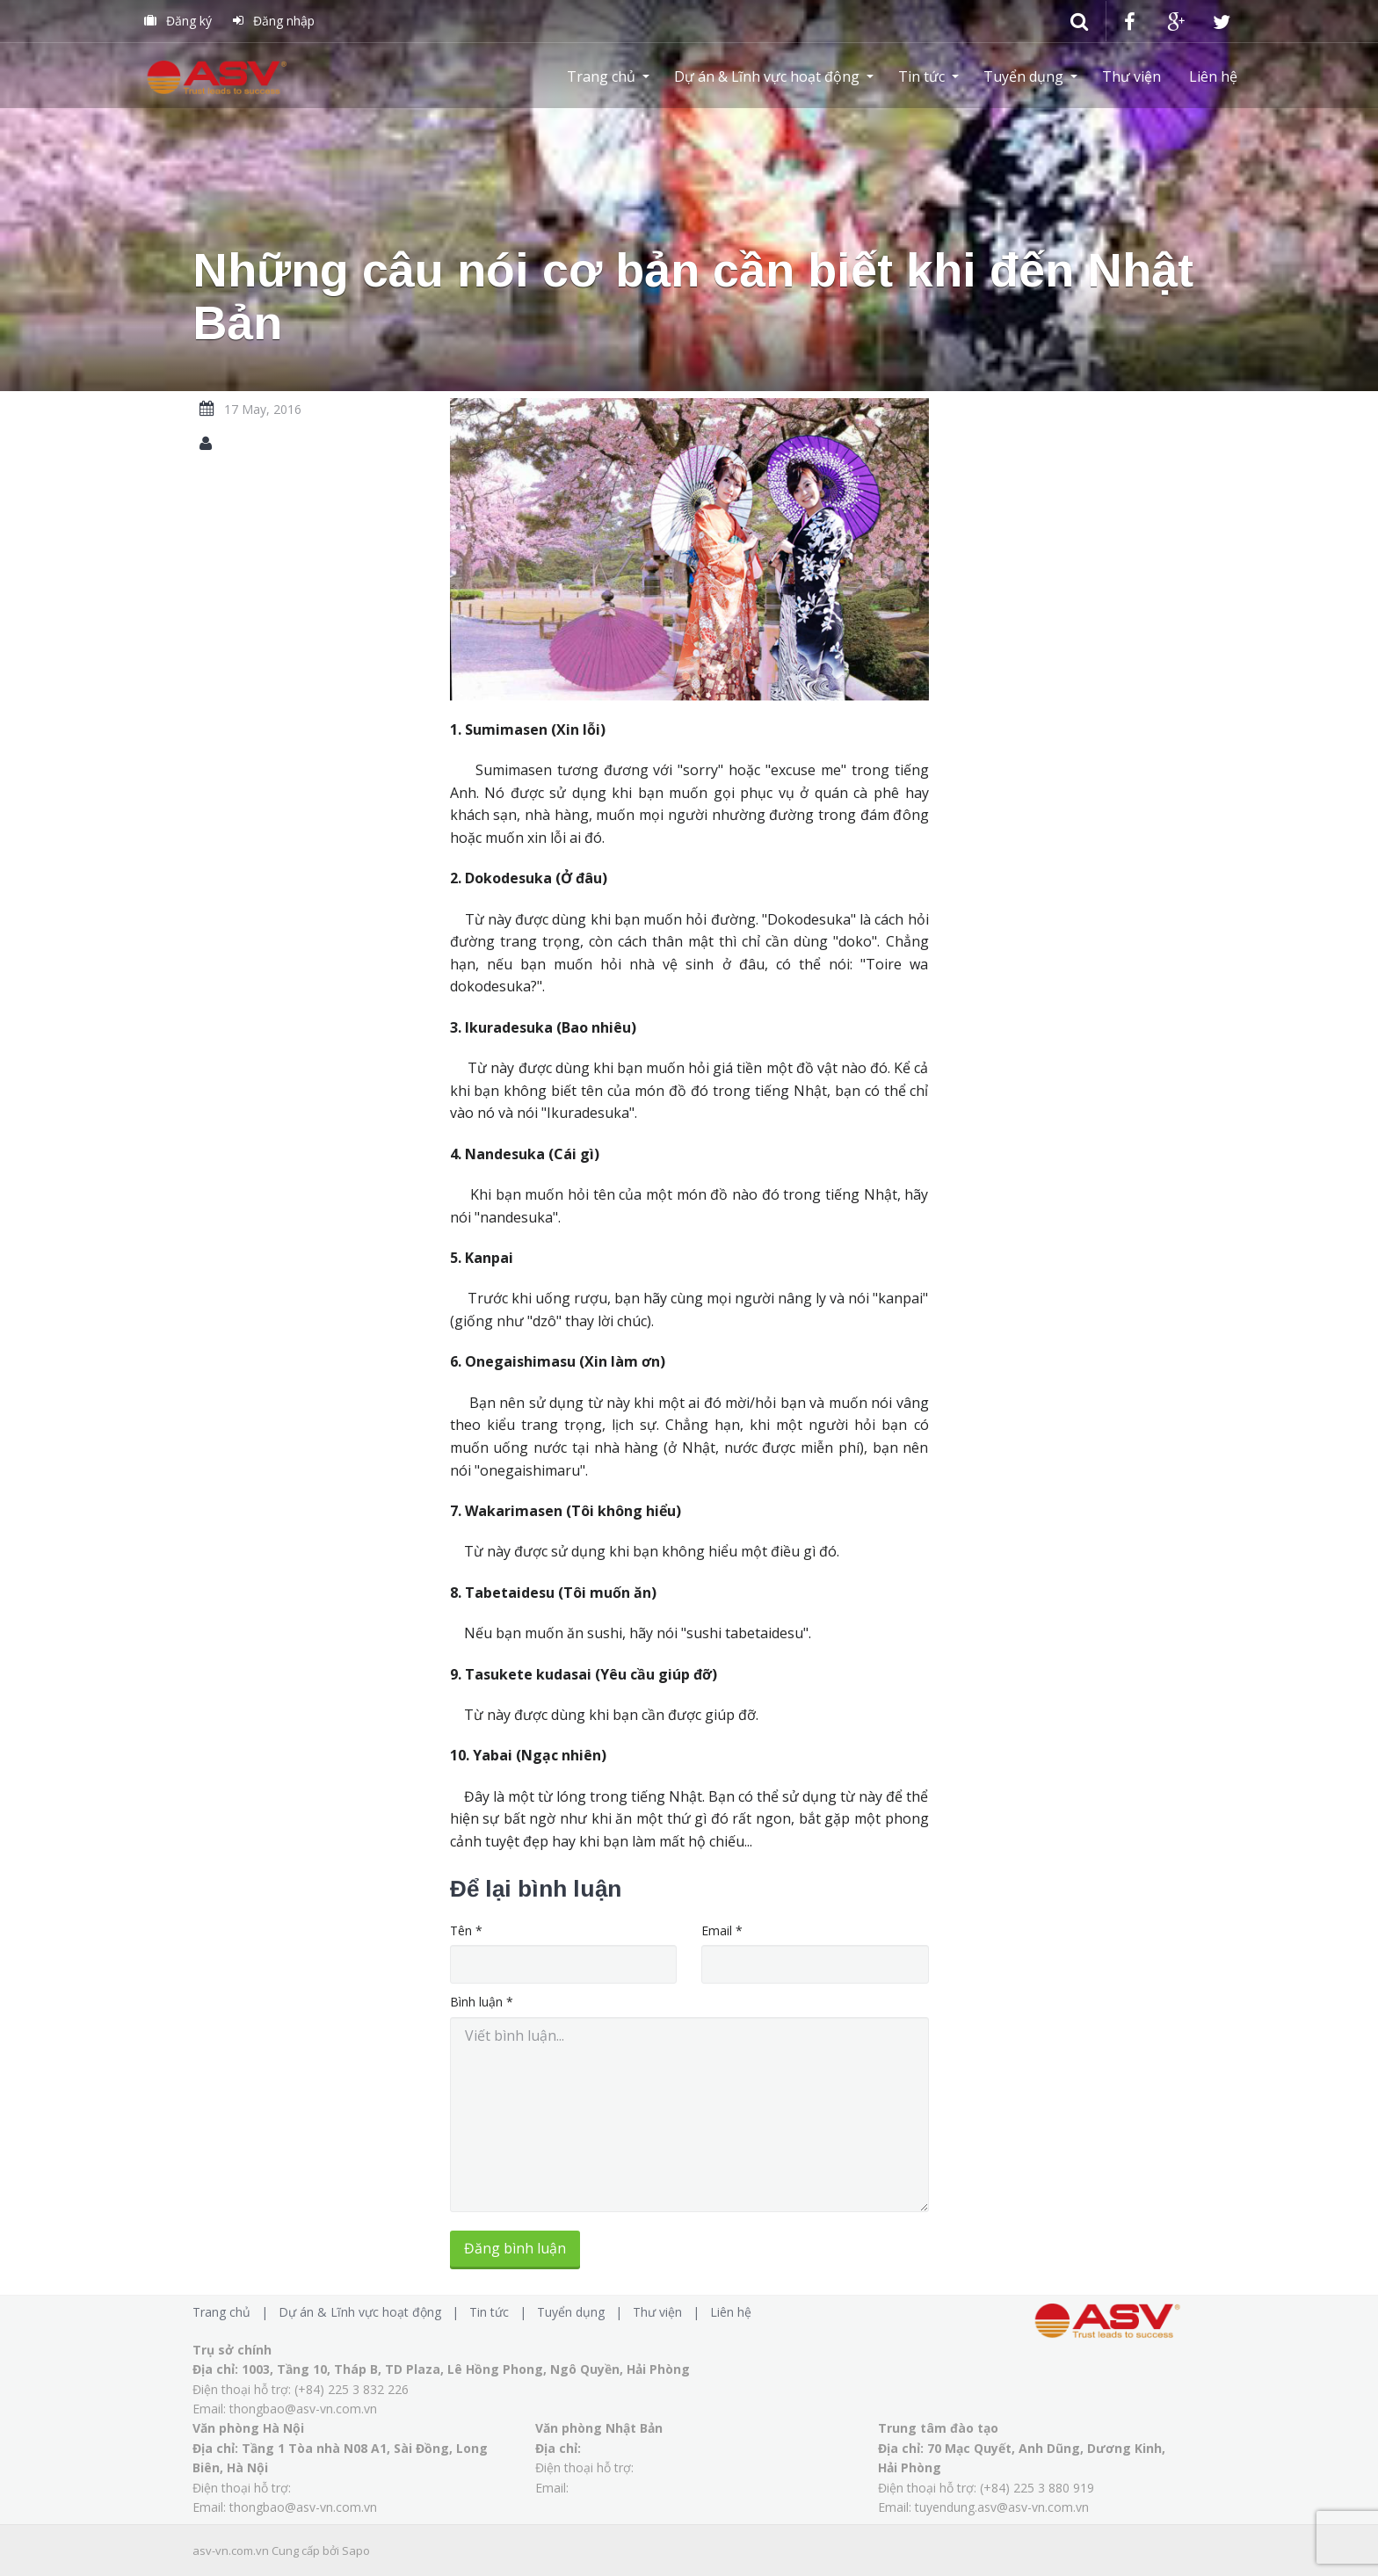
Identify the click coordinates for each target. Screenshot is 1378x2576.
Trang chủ (601, 76)
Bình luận (481, 2001)
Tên (466, 1930)
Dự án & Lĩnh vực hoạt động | (372, 2312)
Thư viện (1131, 76)
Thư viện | (670, 2312)
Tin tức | (501, 2312)
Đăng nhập (274, 20)
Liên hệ (1213, 76)
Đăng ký (178, 20)
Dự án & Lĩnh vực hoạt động (766, 76)
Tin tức (921, 76)
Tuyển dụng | (583, 2312)
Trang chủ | (233, 2312)
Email (722, 1930)
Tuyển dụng (1023, 76)
